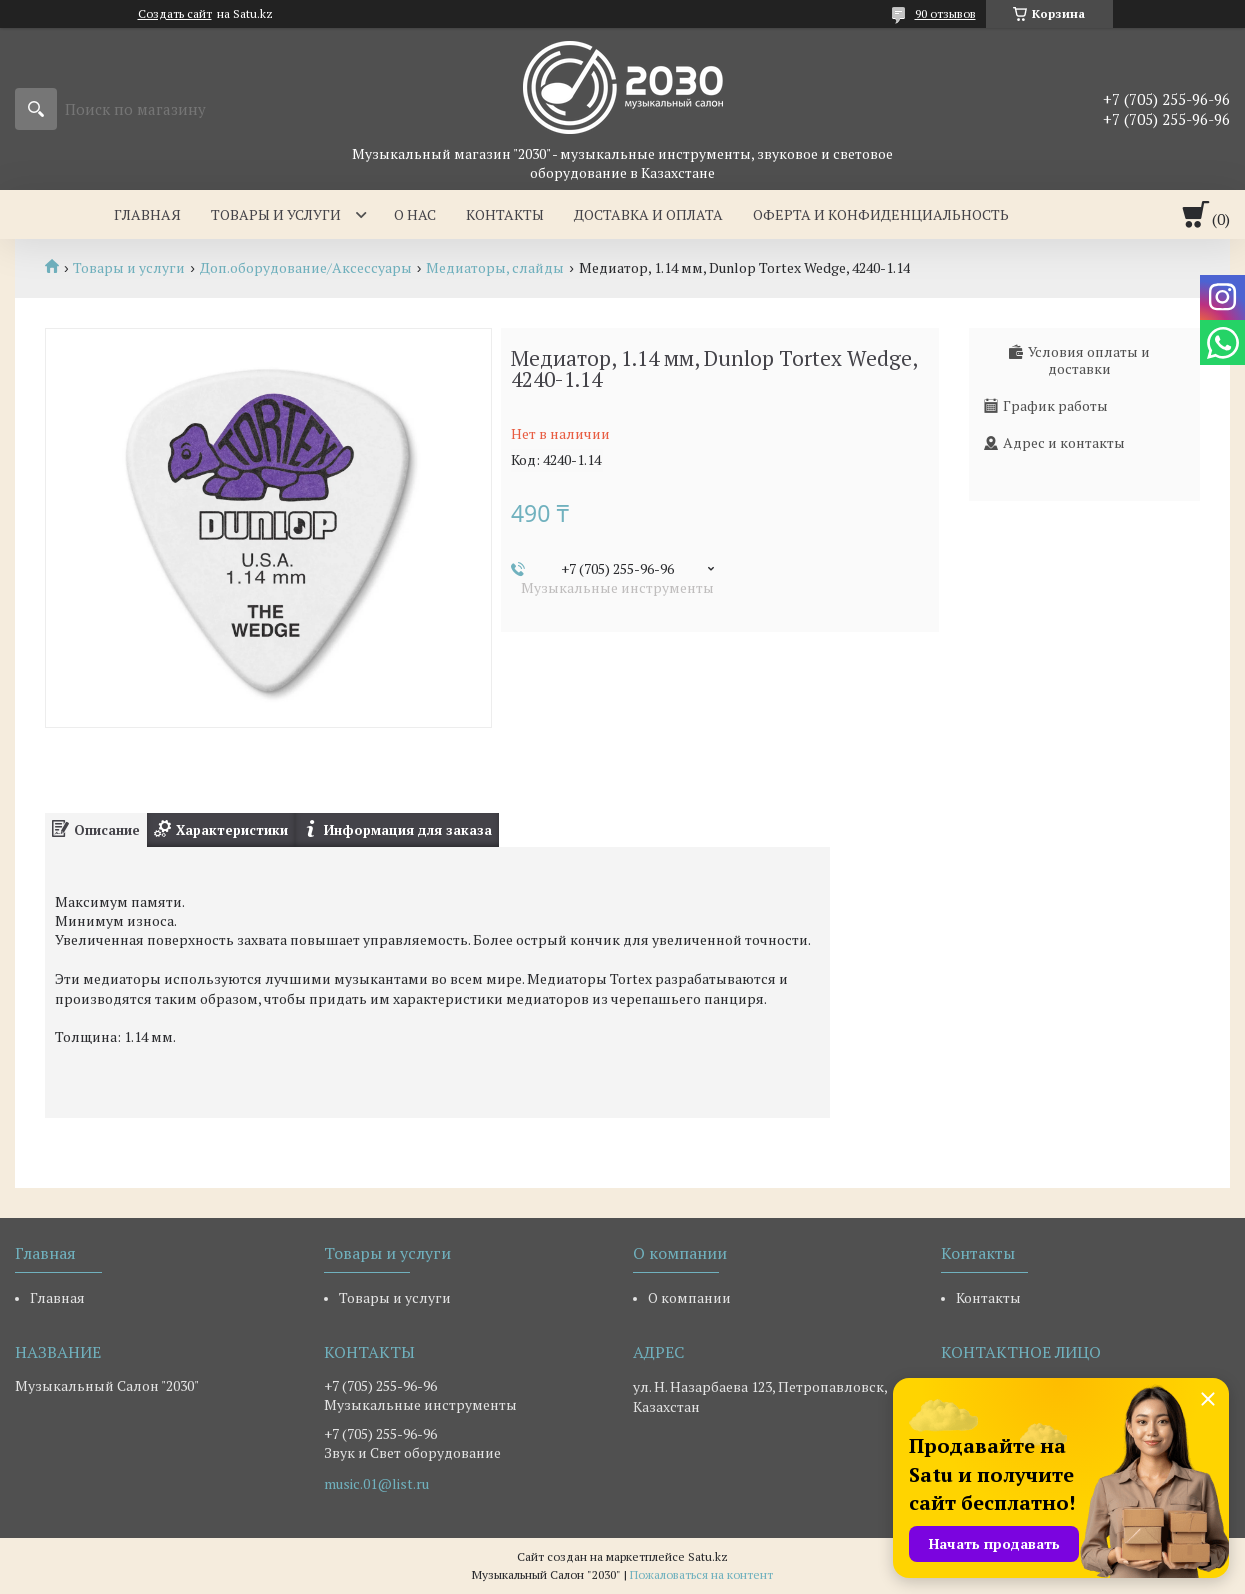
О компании (689, 1297)
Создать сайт (175, 14)
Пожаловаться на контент (701, 1574)
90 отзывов (945, 13)
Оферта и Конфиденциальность (881, 214)
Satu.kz (708, 1556)
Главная (147, 214)
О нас (415, 214)
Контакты (505, 214)
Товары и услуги (276, 214)
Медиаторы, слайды (495, 268)
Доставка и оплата (648, 214)
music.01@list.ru (376, 1484)
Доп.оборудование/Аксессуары (306, 268)
